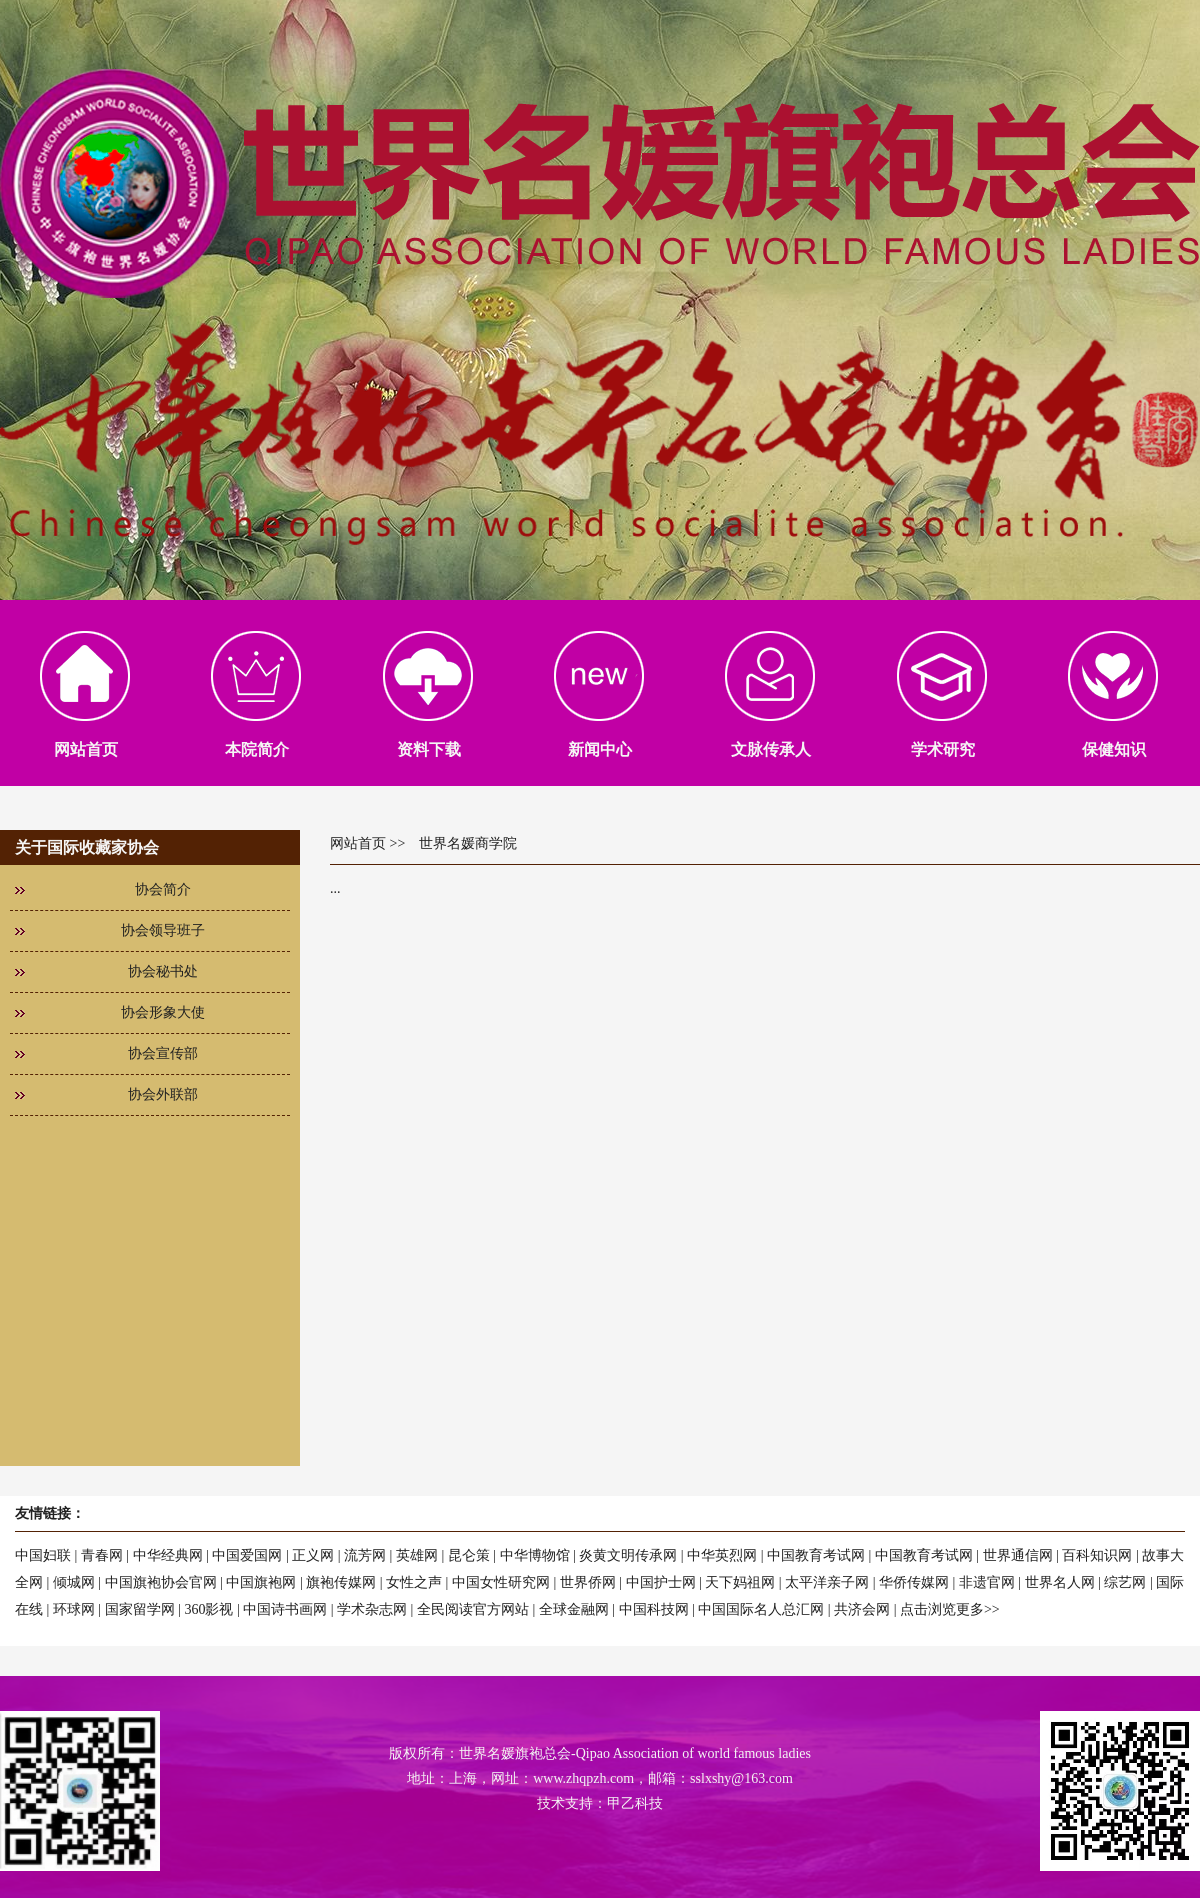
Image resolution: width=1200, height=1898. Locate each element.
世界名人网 (1060, 1582)
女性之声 (414, 1582)
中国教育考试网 (816, 1555)
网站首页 (358, 843)
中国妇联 (43, 1555)
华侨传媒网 (914, 1582)
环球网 (74, 1609)
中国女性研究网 (501, 1582)
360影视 (208, 1609)
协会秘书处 (163, 971)
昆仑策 (469, 1555)
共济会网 (862, 1609)
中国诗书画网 (285, 1609)
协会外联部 (163, 1094)
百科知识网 (1097, 1555)
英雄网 (417, 1555)
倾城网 (74, 1582)
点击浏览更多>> (950, 1609)
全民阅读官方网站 (473, 1609)
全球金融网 (574, 1609)
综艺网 (1125, 1582)
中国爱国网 (247, 1555)
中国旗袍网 (261, 1582)
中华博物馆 (535, 1555)
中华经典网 (168, 1555)
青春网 (102, 1555)
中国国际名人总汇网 (761, 1609)
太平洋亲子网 (827, 1582)
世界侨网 (588, 1582)
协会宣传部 (163, 1053)
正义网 (313, 1555)
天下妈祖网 (740, 1582)
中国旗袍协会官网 (161, 1582)
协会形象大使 (163, 1012)
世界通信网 (1018, 1555)
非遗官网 (987, 1582)
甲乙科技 (635, 1803)
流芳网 (365, 1555)
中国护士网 (661, 1582)
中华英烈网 (722, 1555)
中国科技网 (654, 1609)
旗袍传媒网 (341, 1582)
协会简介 (163, 889)
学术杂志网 (372, 1609)
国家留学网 (140, 1609)
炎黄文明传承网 (628, 1555)
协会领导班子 (163, 930)
